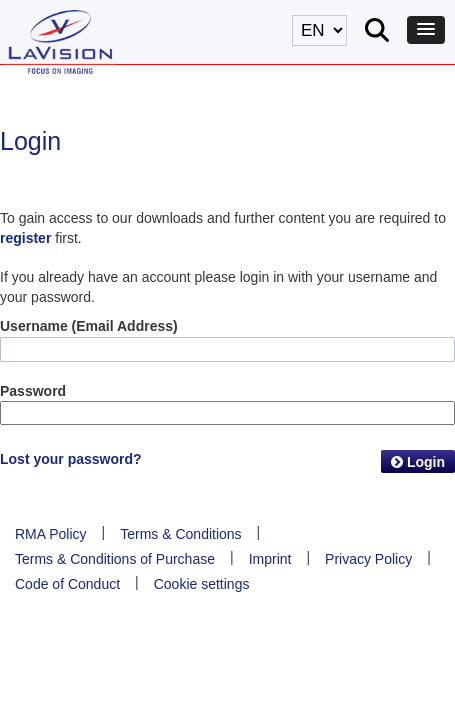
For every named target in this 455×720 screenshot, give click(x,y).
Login (418, 462)
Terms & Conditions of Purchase (115, 559)
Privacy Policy (368, 559)
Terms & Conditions (180, 534)
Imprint (270, 559)
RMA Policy (51, 534)
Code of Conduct (67, 584)
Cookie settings (202, 584)
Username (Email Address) (89, 326)
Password (33, 391)
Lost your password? (71, 459)
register (25, 238)
